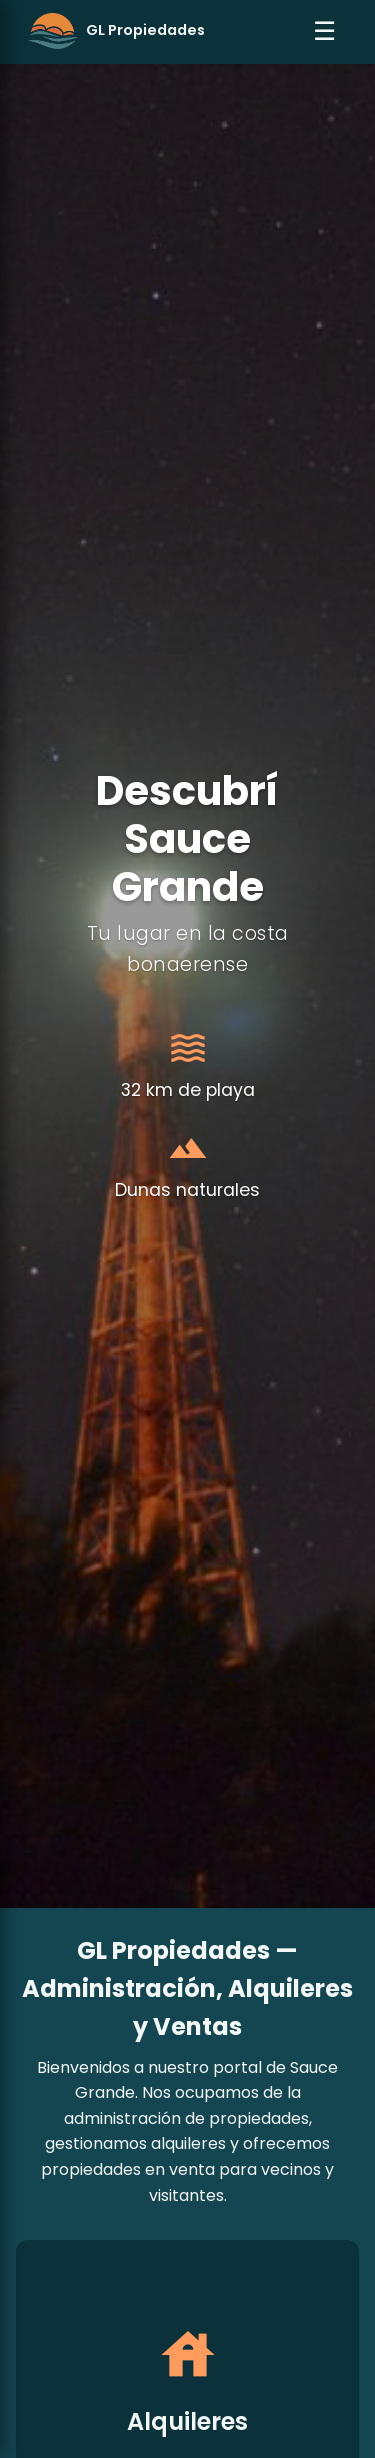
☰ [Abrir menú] (324, 31)
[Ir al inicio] (116, 31)
